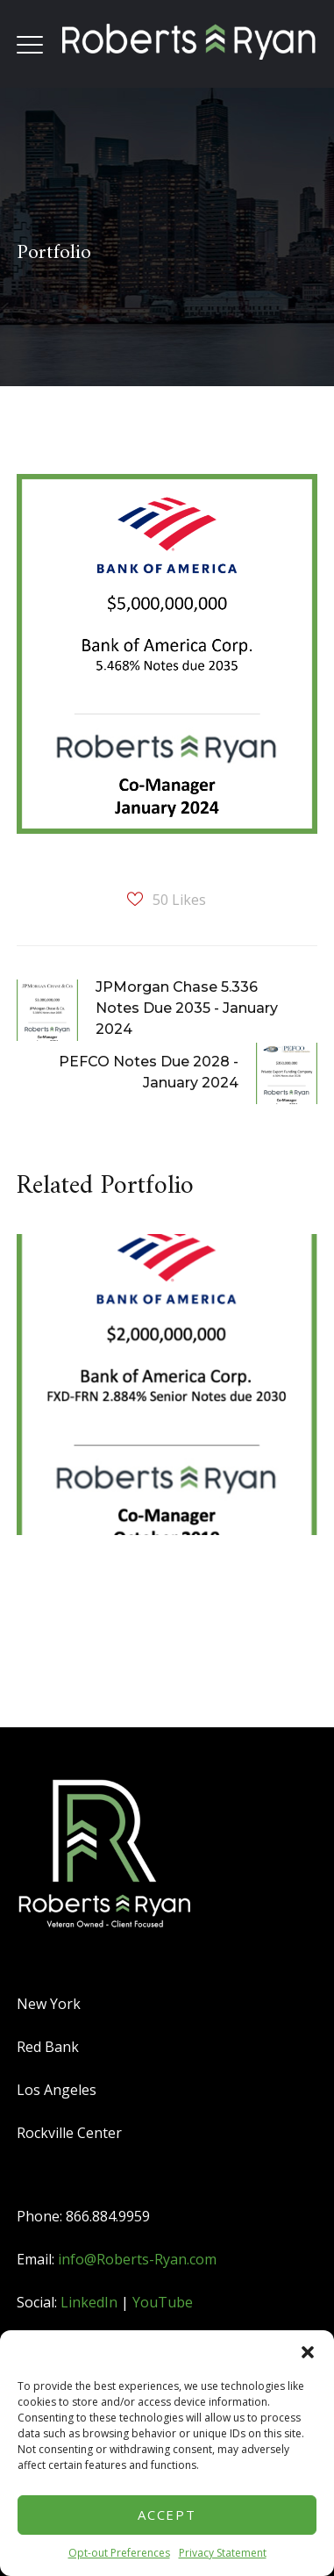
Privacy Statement (222, 2552)
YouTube (162, 2302)
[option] (160, 1397)
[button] (307, 2352)
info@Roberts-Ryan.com (137, 2259)
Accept (167, 2514)
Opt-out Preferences (119, 2552)
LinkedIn (88, 2302)
